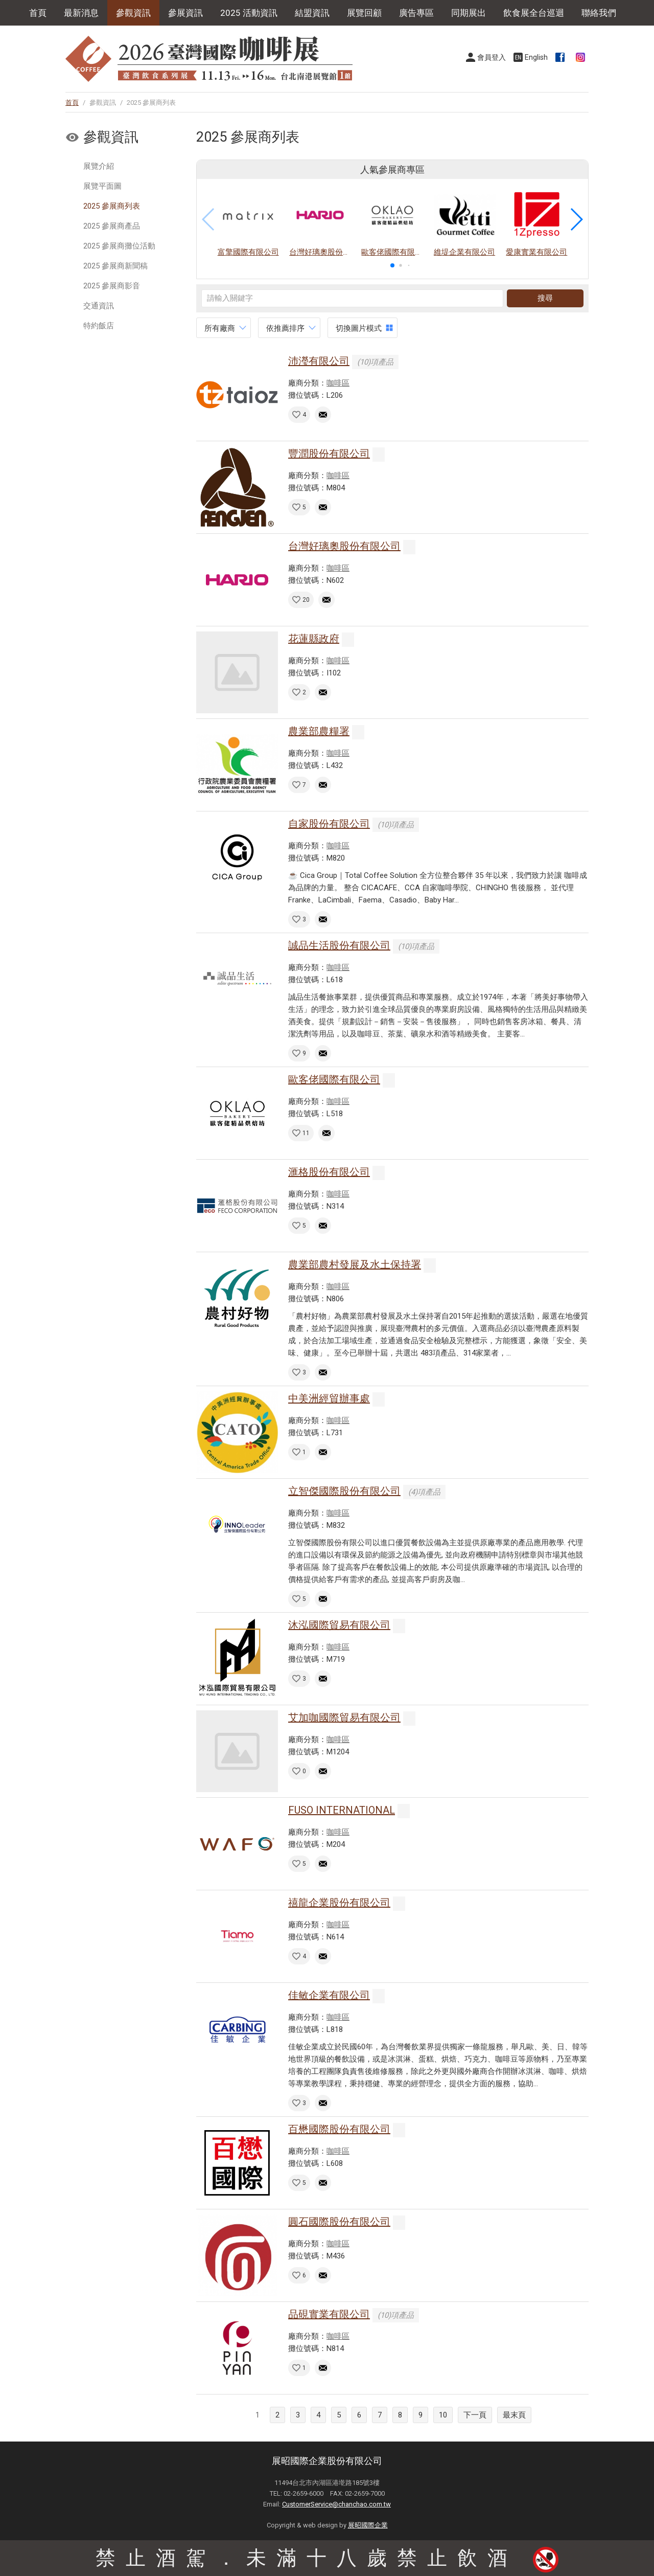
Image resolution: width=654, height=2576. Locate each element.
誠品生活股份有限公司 (339, 945)
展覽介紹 (98, 166)
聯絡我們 (598, 13)
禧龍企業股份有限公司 (339, 1902)
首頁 (37, 13)
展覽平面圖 (102, 186)
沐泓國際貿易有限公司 (339, 1625)
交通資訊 (98, 305)
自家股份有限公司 (329, 824)
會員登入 (491, 57)
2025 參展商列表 (111, 206)
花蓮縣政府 (313, 638)
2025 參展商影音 (111, 285)
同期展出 (468, 13)
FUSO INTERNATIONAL (341, 1810)
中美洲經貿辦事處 (329, 1398)
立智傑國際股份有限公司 (344, 1491)
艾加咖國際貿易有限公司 (344, 1717)
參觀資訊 (133, 13)
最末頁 (514, 2415)
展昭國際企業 (368, 2525)
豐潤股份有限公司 (329, 453)
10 (443, 2415)
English (536, 57)
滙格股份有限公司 (329, 1172)
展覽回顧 (364, 13)
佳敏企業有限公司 (329, 1995)
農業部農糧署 (318, 731)
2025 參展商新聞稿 (115, 265)
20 (306, 599)
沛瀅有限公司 (318, 361)
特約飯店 (98, 325)
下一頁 (474, 2415)
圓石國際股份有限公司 (339, 2222)
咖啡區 (337, 383)
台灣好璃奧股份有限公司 (344, 546)
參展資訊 (185, 13)
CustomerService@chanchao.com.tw (336, 2504)
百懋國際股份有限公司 (339, 2129)
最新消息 (81, 13)
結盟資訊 (312, 13)
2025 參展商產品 (111, 226)
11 (306, 1133)
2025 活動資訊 (248, 13)
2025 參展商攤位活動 (119, 246)
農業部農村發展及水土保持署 (354, 1264)
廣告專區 (416, 13)
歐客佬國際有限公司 (334, 1079)
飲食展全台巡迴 (533, 13)
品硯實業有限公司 (329, 2314)
